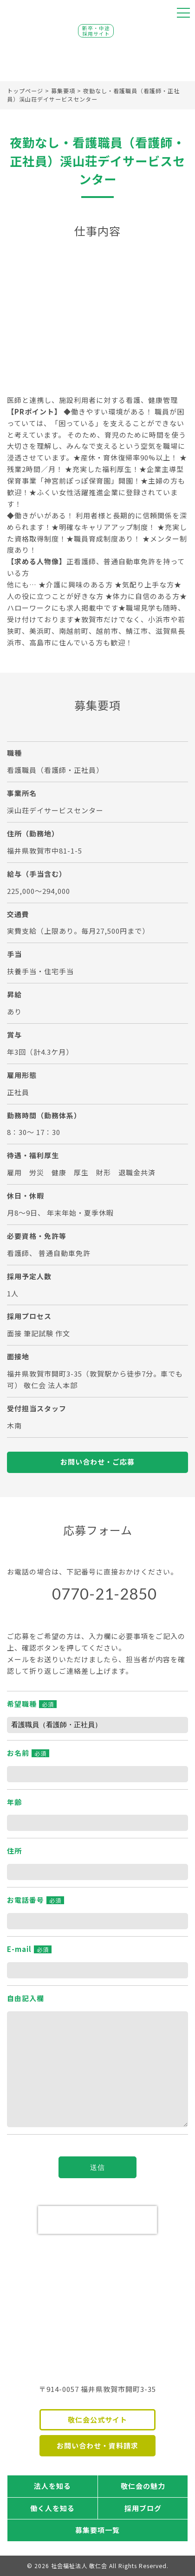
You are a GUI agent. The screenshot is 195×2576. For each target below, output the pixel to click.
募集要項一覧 (97, 2530)
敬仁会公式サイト (97, 2419)
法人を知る (52, 2486)
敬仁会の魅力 (143, 2486)
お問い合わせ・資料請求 (97, 2445)
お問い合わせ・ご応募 (97, 1462)
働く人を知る (52, 2508)
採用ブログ (143, 2508)
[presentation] (97, 2220)
